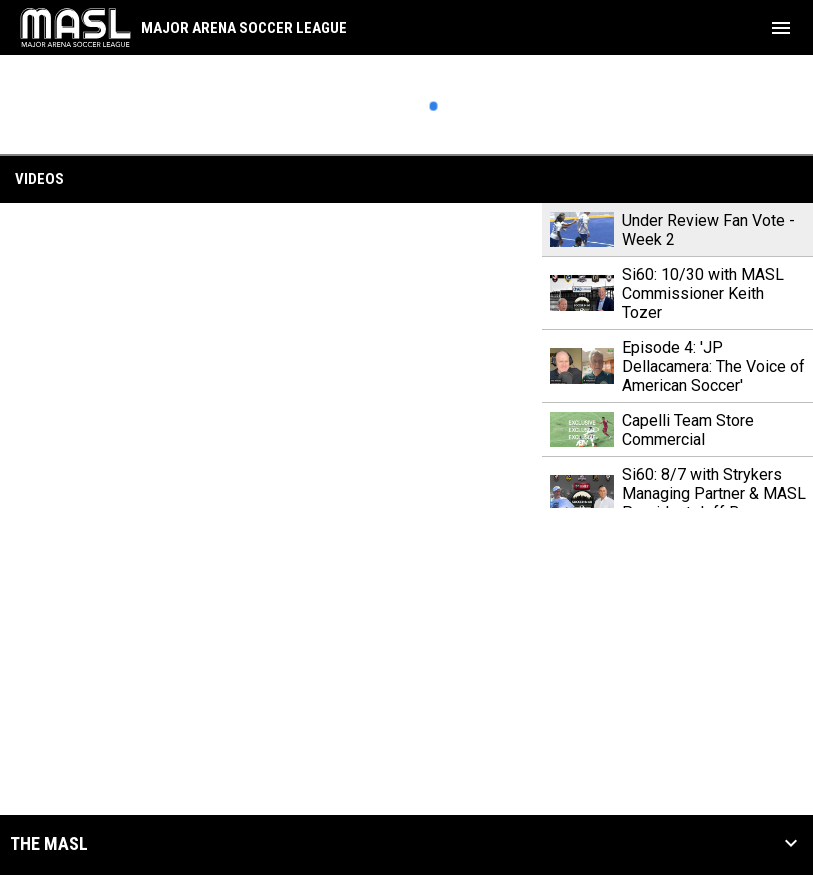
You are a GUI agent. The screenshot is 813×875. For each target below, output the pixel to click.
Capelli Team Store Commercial (688, 430)
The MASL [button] (49, 844)
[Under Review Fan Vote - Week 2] (271, 355)
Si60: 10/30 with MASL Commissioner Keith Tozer (703, 293)
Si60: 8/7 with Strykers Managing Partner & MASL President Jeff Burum (714, 493)
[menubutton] (781, 28)
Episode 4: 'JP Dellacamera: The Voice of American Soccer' (713, 366)
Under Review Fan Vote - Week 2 (708, 230)
